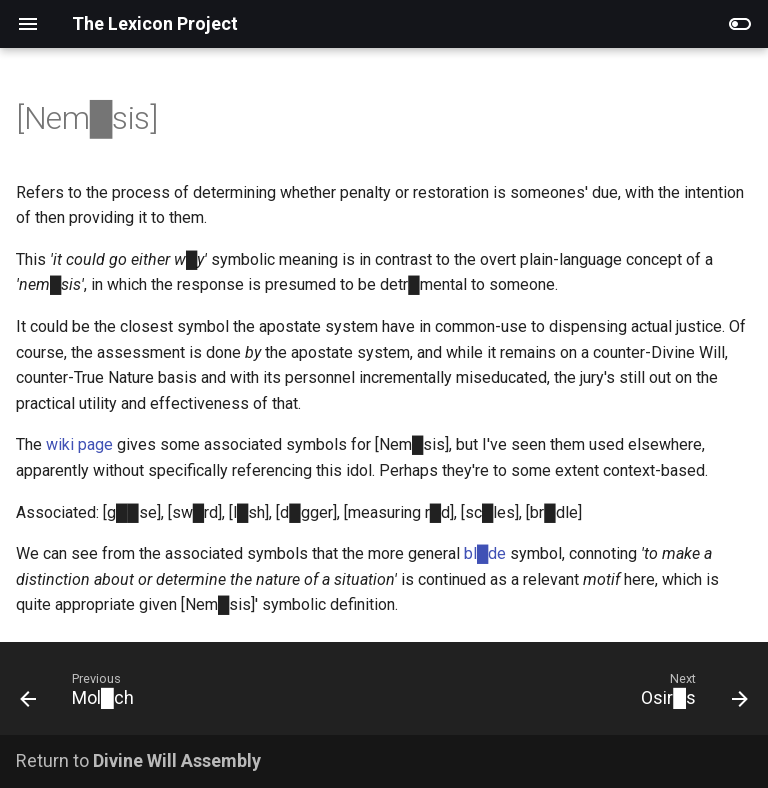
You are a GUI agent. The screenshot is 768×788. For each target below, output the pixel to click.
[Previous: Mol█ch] (81, 694)
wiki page (79, 444)
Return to (138, 760)
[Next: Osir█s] (690, 694)
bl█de (485, 553)
